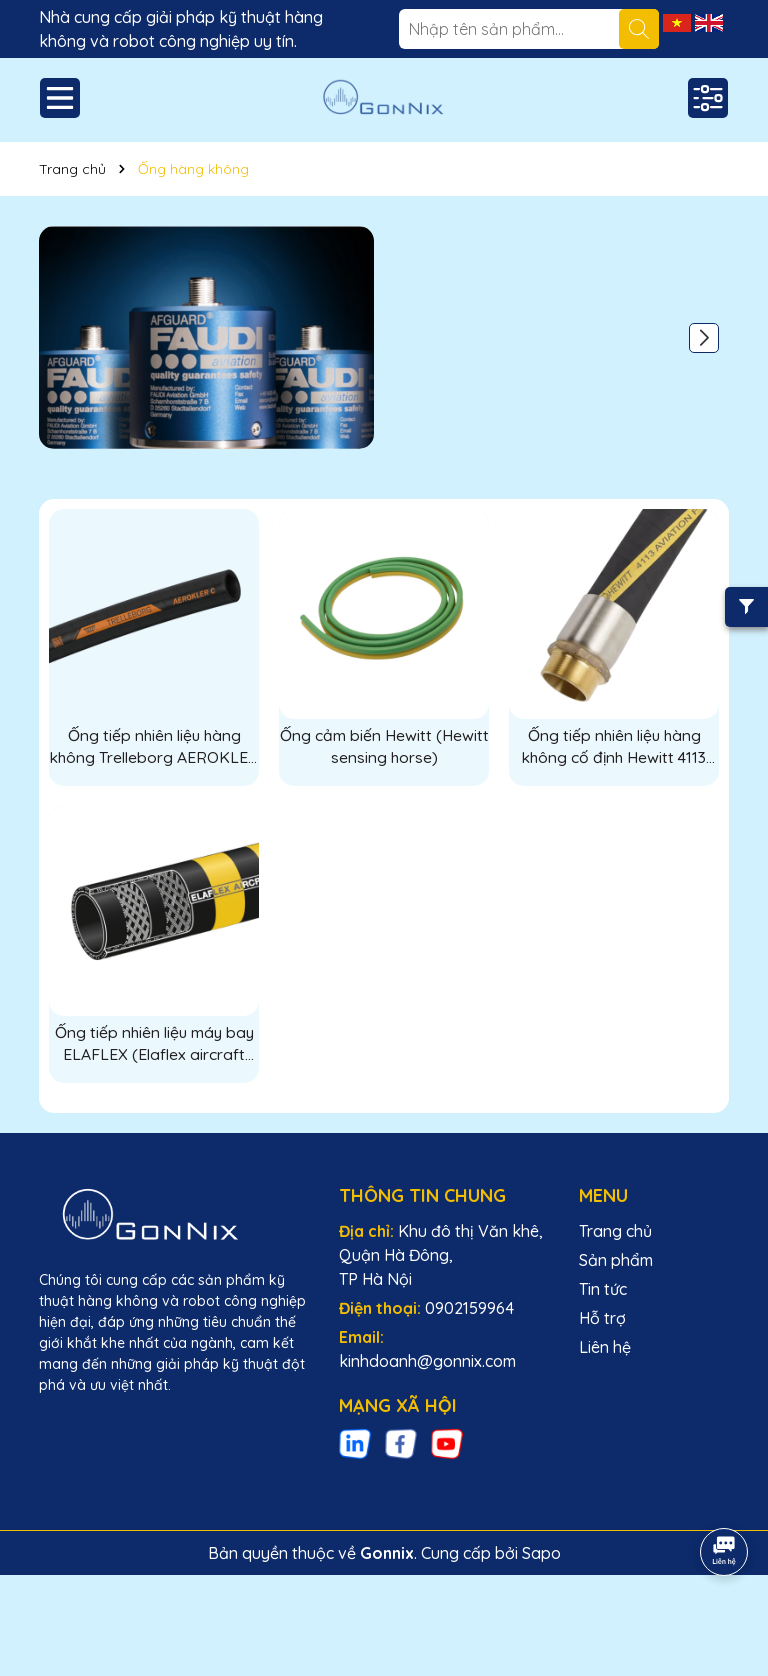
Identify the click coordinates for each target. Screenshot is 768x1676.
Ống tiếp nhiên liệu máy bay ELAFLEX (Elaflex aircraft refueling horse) (154, 1045)
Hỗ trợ (602, 1319)
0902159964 (469, 1309)
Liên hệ (605, 1348)
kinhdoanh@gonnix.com (427, 1362)
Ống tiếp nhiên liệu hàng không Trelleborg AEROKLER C (154, 747)
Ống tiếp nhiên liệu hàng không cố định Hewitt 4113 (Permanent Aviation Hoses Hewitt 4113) (614, 747)
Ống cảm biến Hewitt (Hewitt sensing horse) (384, 746)
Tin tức (603, 1290)
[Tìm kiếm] (639, 29)
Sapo (541, 1554)
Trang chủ (615, 1232)
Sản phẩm (616, 1261)
